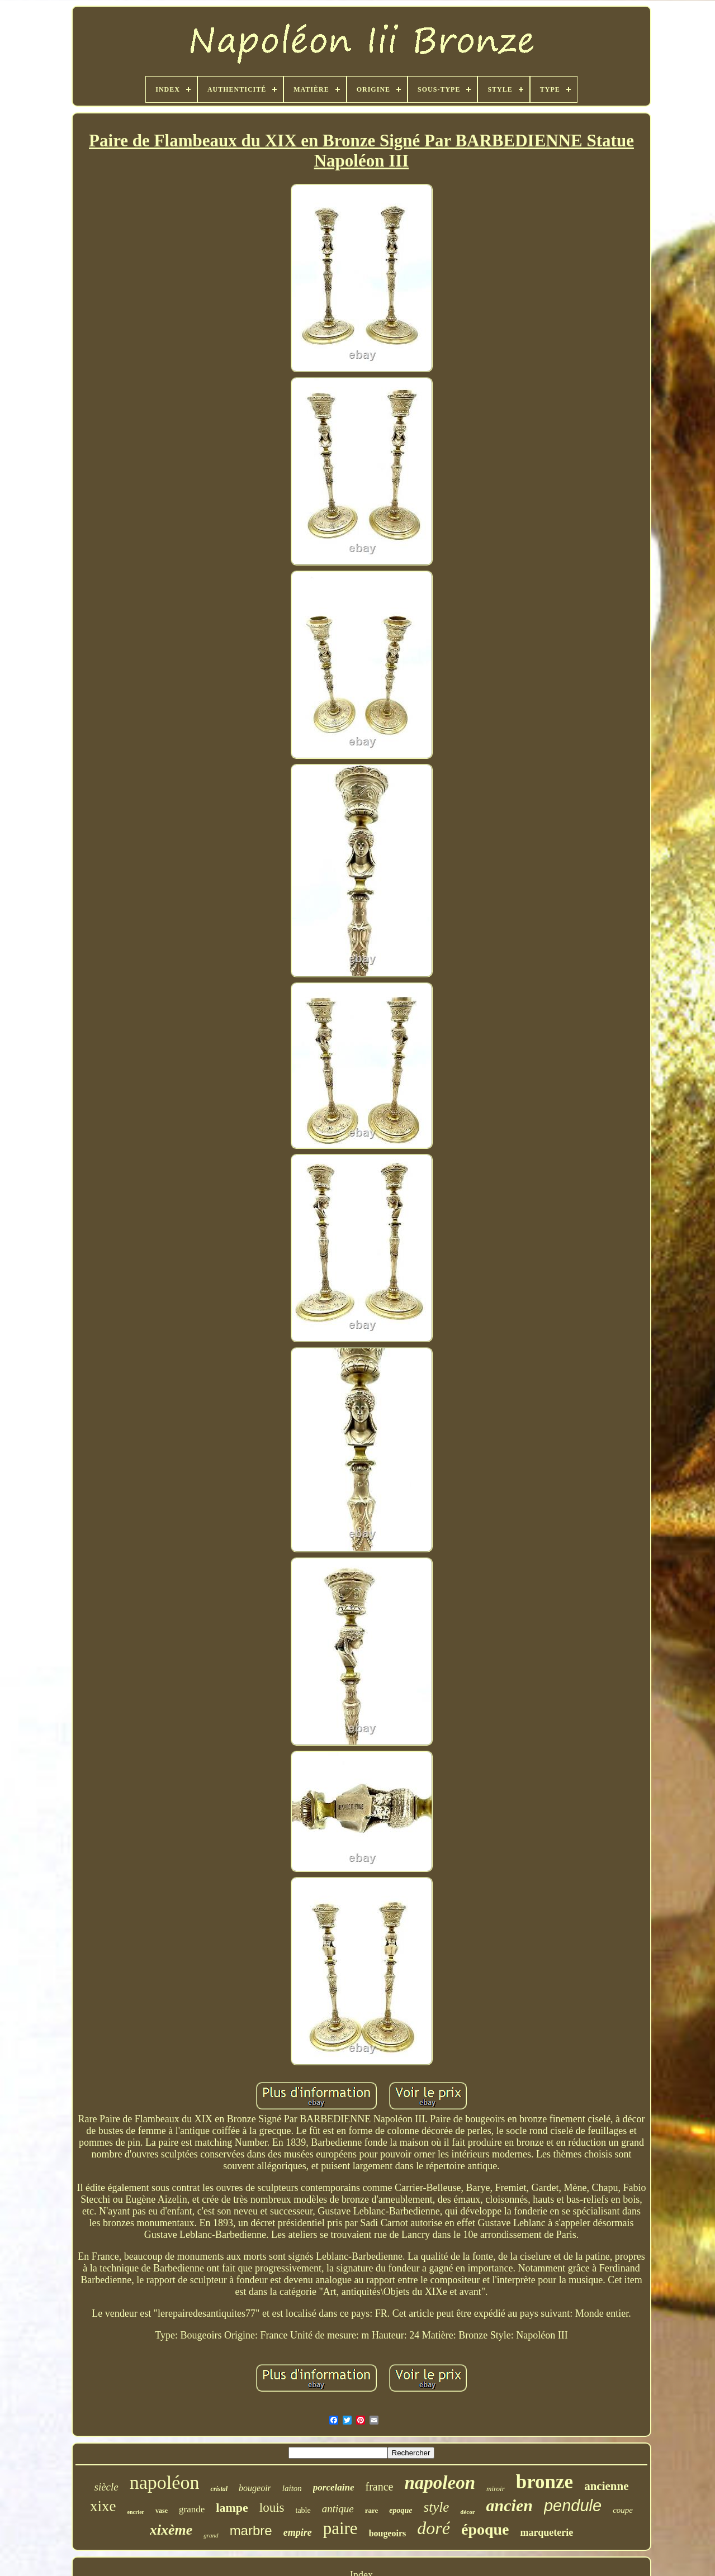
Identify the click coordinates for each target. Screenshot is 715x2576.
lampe (232, 2508)
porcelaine (333, 2487)
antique (338, 2509)
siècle (106, 2487)
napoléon (165, 2482)
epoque (400, 2510)
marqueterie (547, 2532)
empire (297, 2532)
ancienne (606, 2486)
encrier (136, 2512)
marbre (251, 2530)
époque (485, 2529)
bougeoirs (387, 2533)
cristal (219, 2489)
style (436, 2507)
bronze (544, 2482)
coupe (623, 2510)
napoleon (439, 2483)
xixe (103, 2506)
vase (161, 2511)
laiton (292, 2488)
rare (371, 2510)
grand (210, 2535)
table (303, 2510)
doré (433, 2528)
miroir (495, 2488)
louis (272, 2508)
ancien (509, 2505)
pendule (573, 2506)
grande (192, 2509)
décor (467, 2511)
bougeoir (255, 2488)
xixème (171, 2530)
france (380, 2486)
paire (340, 2528)
